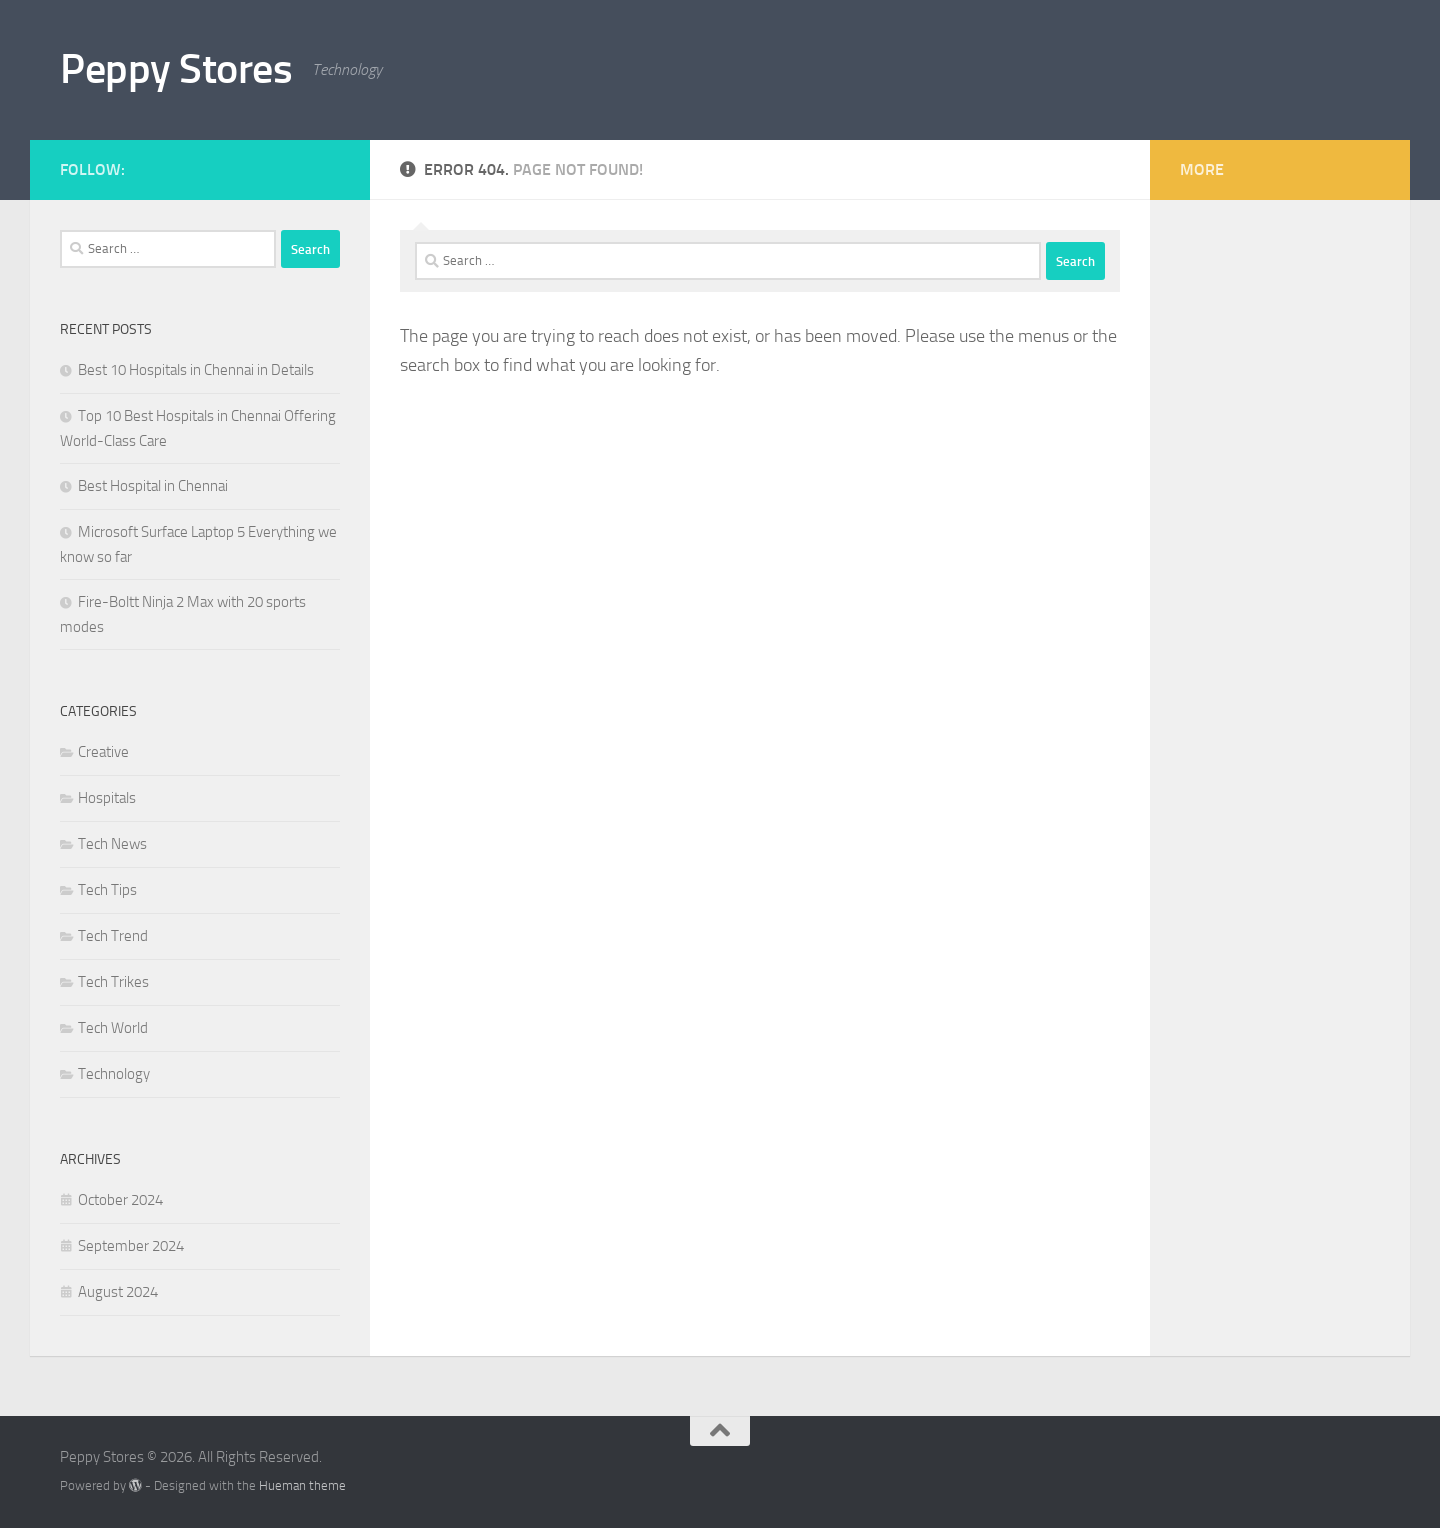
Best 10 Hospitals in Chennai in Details (196, 370)
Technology (114, 1074)
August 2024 (118, 1292)
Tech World (113, 1028)
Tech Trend (113, 936)
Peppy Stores (176, 69)
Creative (103, 752)
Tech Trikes (113, 982)
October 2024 (120, 1200)
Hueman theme (302, 1485)
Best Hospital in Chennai (153, 486)
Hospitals (107, 798)
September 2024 (131, 1246)
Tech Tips (107, 890)
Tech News (112, 844)
